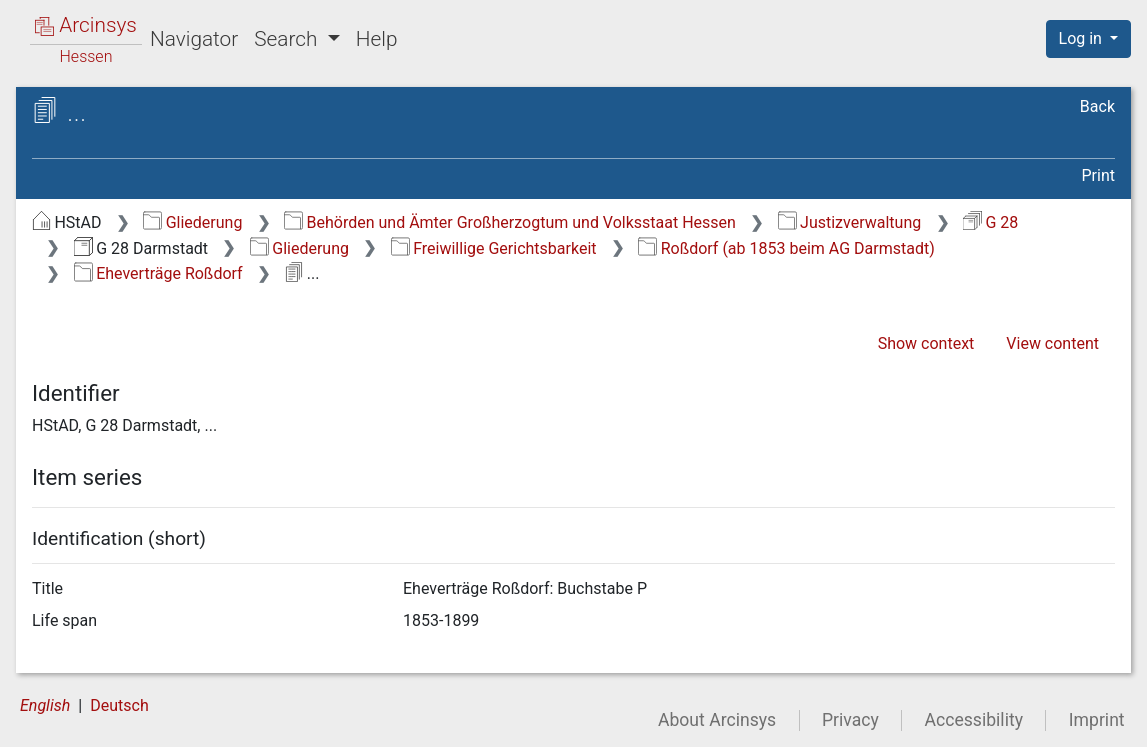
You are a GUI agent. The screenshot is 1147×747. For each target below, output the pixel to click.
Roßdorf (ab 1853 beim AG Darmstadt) (786, 248)
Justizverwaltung (850, 222)
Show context (926, 343)
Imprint (1097, 720)
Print (1098, 175)
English (45, 705)
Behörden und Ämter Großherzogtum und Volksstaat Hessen (510, 222)
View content (1052, 343)
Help (377, 39)
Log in (1082, 38)
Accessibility (974, 720)
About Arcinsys (717, 720)
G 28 (990, 222)
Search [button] (288, 39)
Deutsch (119, 705)
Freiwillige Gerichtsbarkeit (494, 248)
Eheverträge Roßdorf (158, 273)
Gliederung (192, 222)
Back (1097, 106)
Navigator (194, 39)
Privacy (850, 720)
